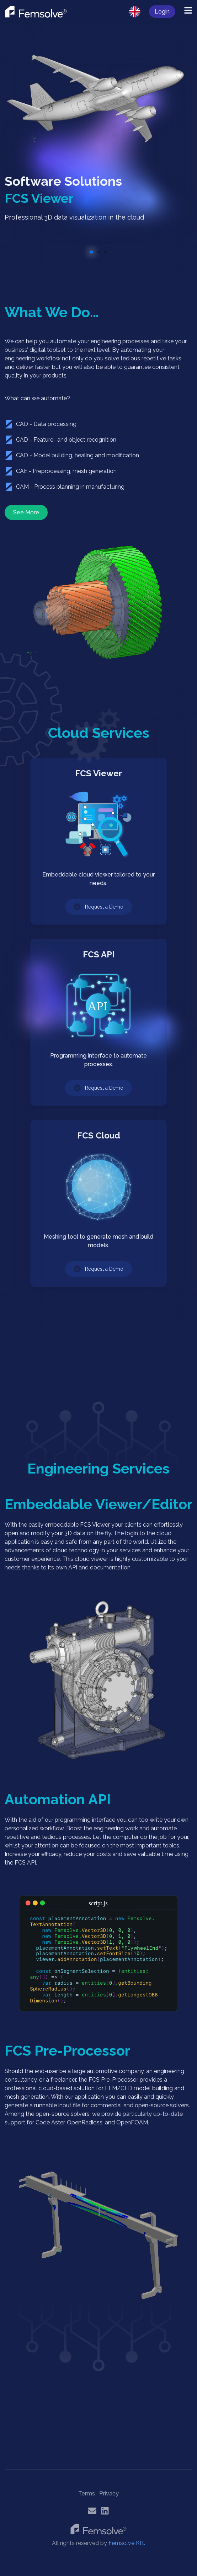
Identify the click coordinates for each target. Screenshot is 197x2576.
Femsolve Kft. (126, 2543)
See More (26, 512)
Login (162, 11)
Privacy (109, 2493)
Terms (86, 2493)
